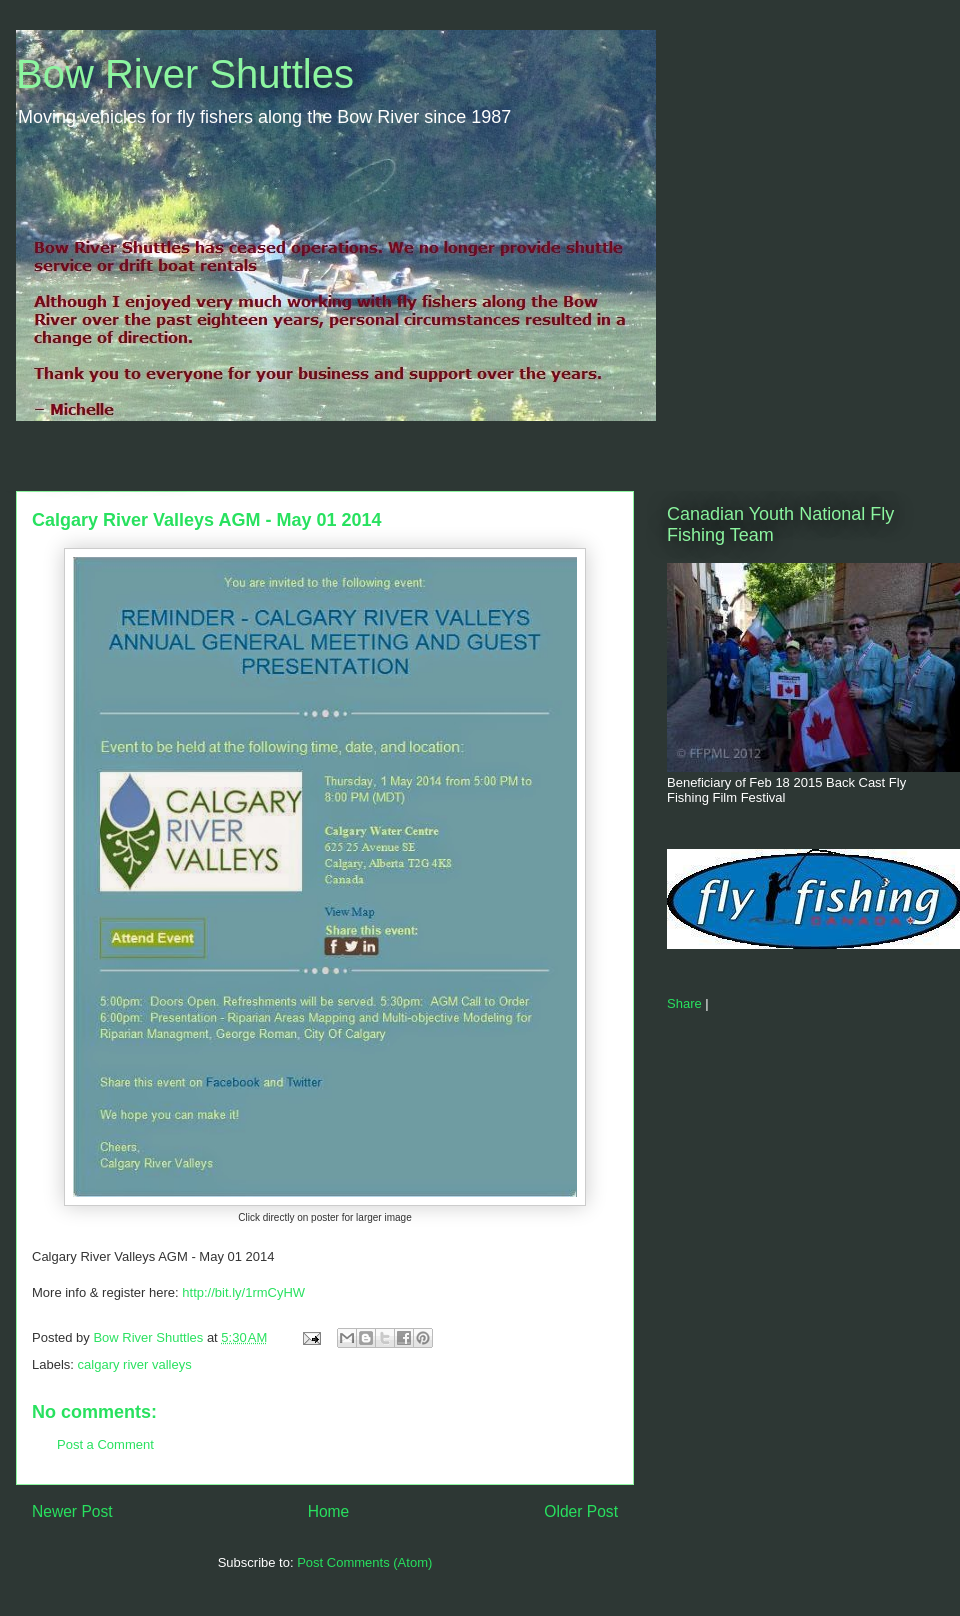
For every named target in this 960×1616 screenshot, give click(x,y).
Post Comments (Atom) (364, 1562)
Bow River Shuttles (185, 74)
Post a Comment (105, 1444)
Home (329, 1511)
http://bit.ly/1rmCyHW (243, 1292)
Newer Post (72, 1511)
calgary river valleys (135, 1364)
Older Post (581, 1511)
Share (684, 1003)
